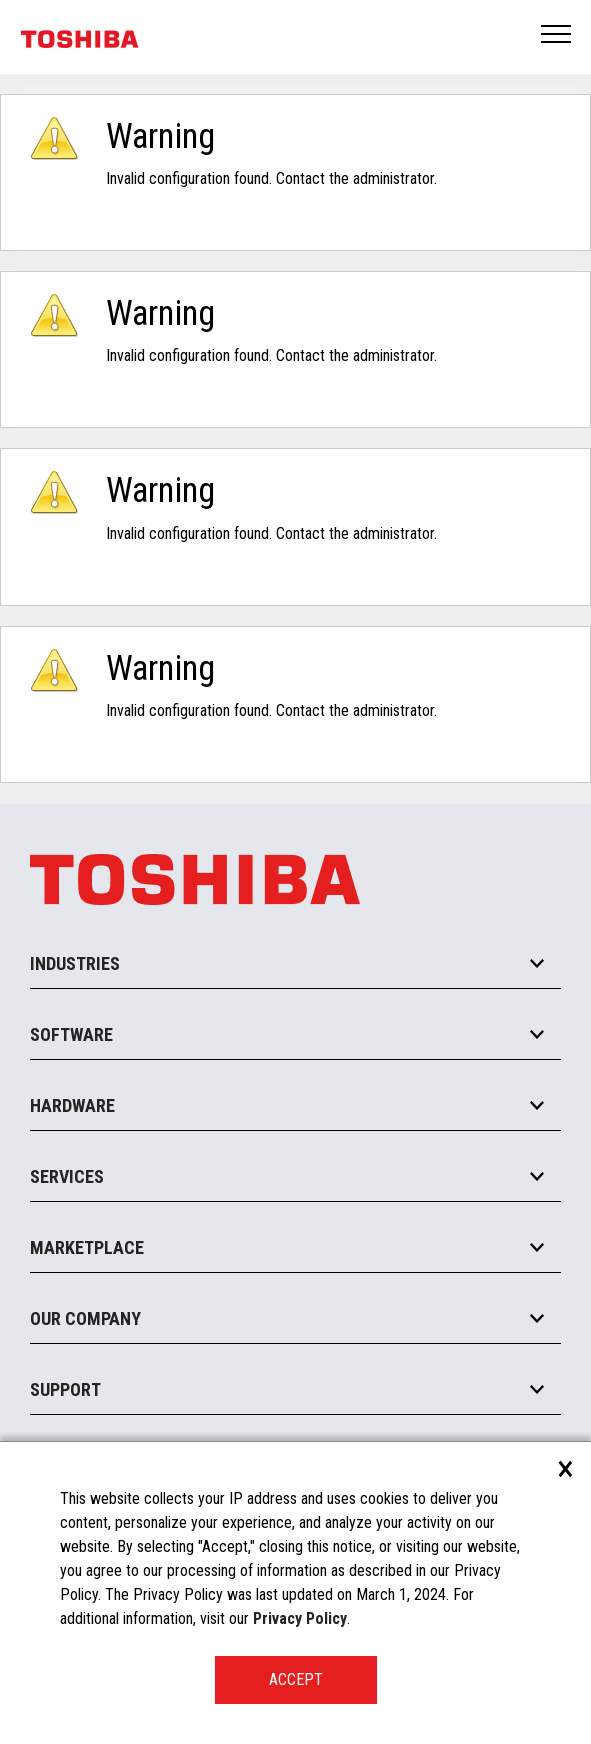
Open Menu (557, 35)
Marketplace (87, 1247)
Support (65, 1389)
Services (67, 1176)
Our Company (85, 1318)
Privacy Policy (300, 1618)
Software (71, 1034)
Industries (75, 963)
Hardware (72, 1105)
